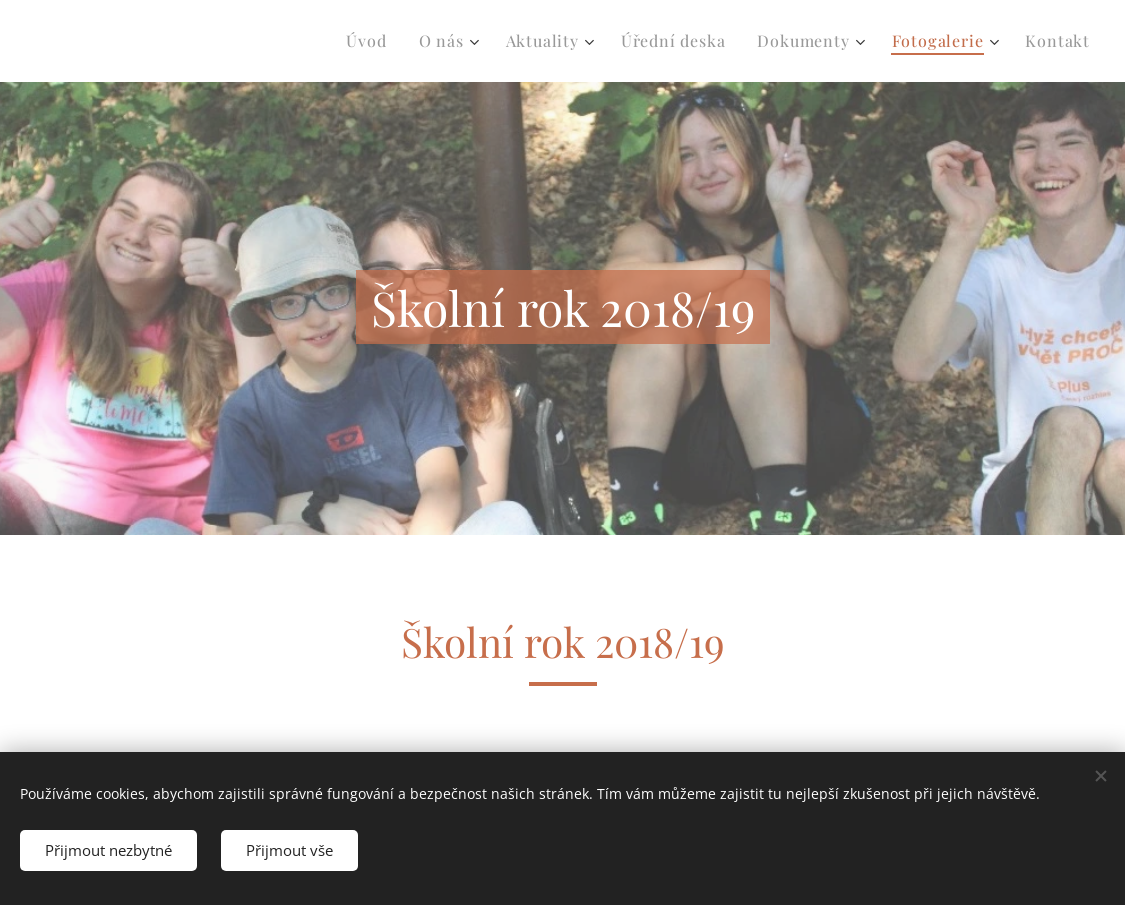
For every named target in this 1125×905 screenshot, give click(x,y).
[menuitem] (371, 41)
